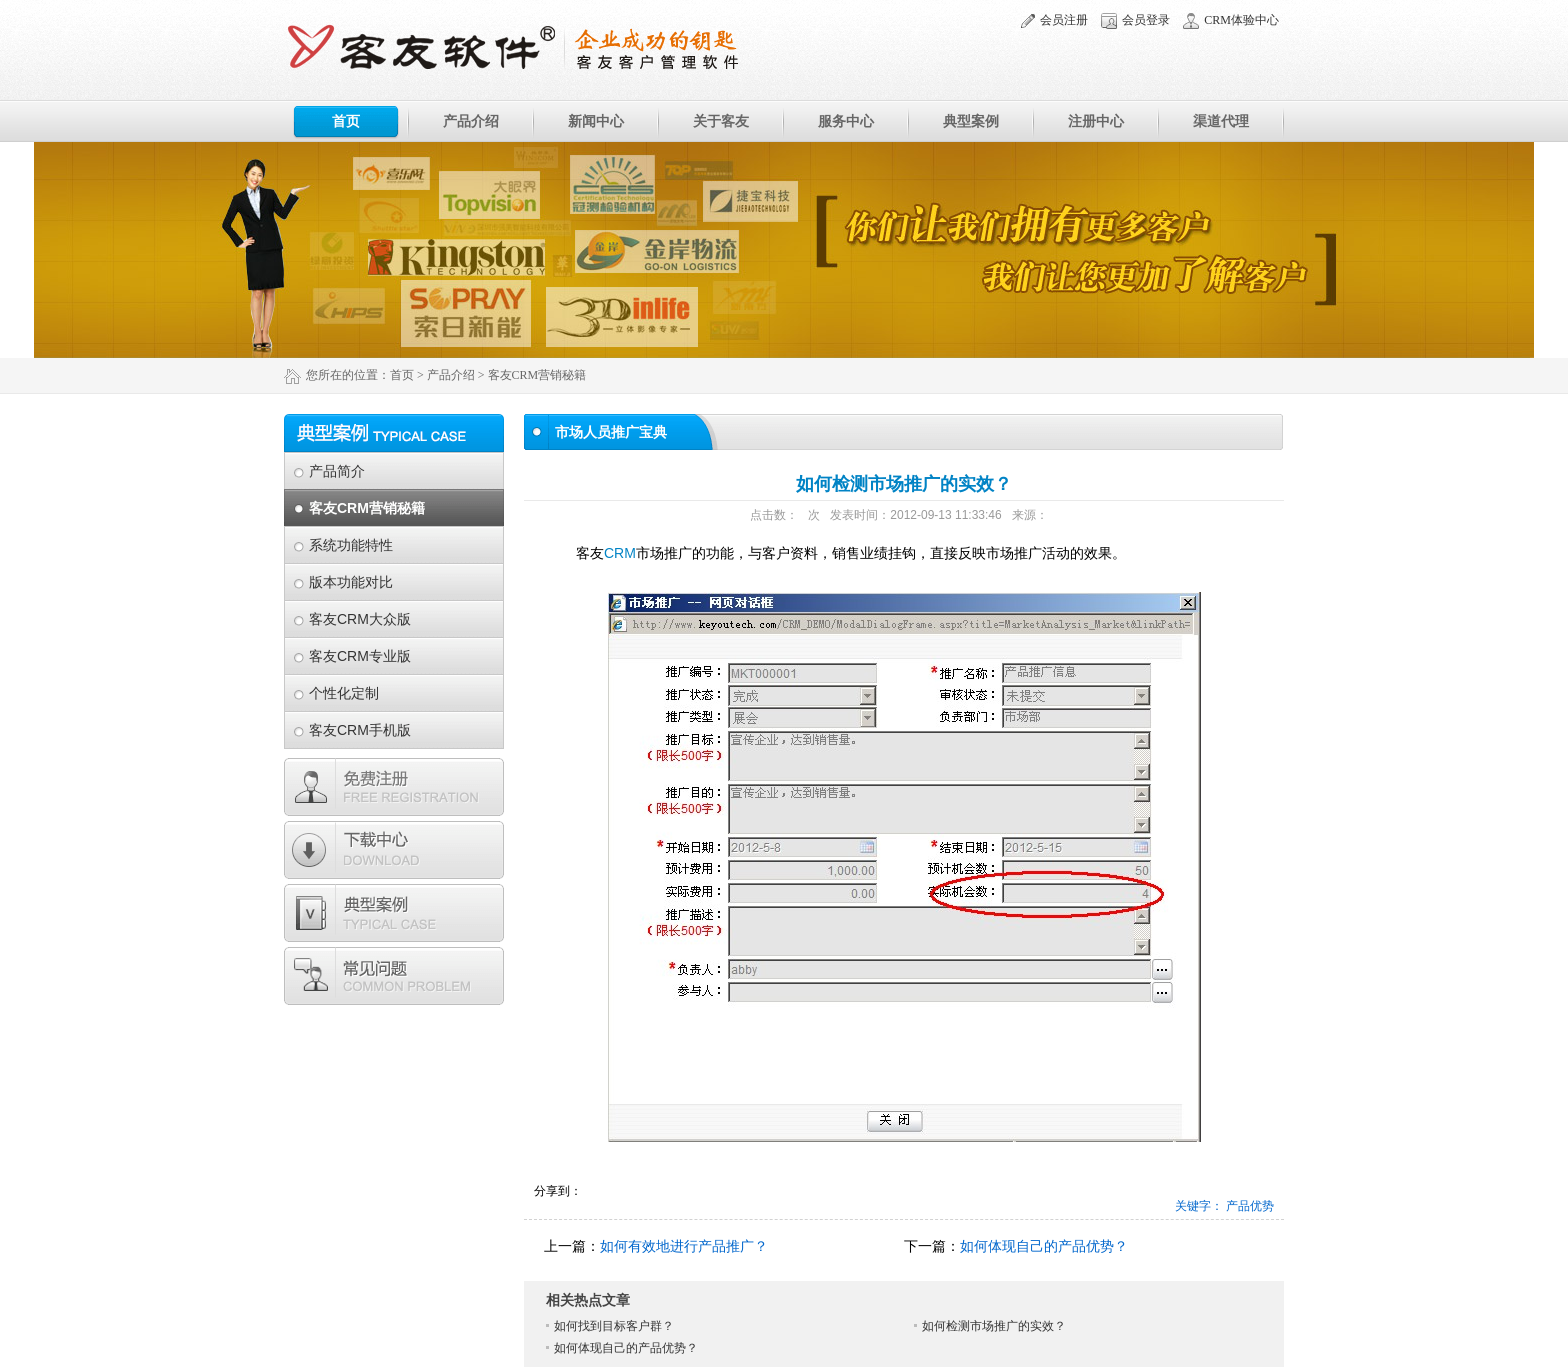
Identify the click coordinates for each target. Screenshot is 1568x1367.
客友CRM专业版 (360, 656)
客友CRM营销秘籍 (367, 508)
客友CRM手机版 (360, 730)
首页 (346, 121)
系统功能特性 (351, 545)
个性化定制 (344, 693)
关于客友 (721, 121)
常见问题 (394, 976)
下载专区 (394, 850)
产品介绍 (471, 121)
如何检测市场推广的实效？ (994, 1326)
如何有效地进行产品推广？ (684, 1246)
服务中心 (846, 121)
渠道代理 (1221, 121)
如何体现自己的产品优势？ (1044, 1246)
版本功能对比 (351, 582)
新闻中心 (596, 121)
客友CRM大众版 (360, 619)
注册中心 (1096, 121)
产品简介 (337, 471)
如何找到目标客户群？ (614, 1326)
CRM (620, 553)
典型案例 (971, 121)
